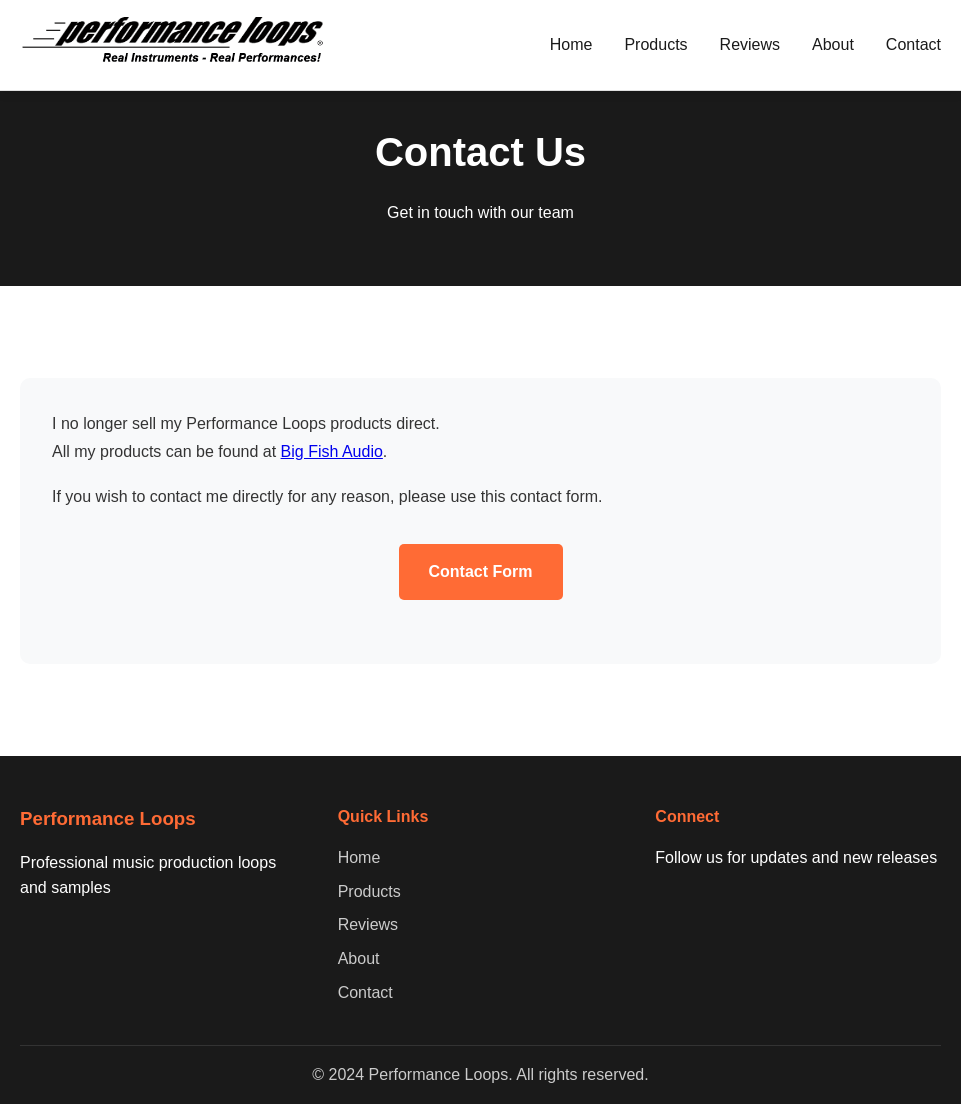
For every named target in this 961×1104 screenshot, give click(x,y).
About (833, 44)
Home (571, 44)
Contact (913, 44)
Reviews (750, 44)
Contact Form (481, 571)
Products (655, 44)
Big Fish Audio (332, 451)
